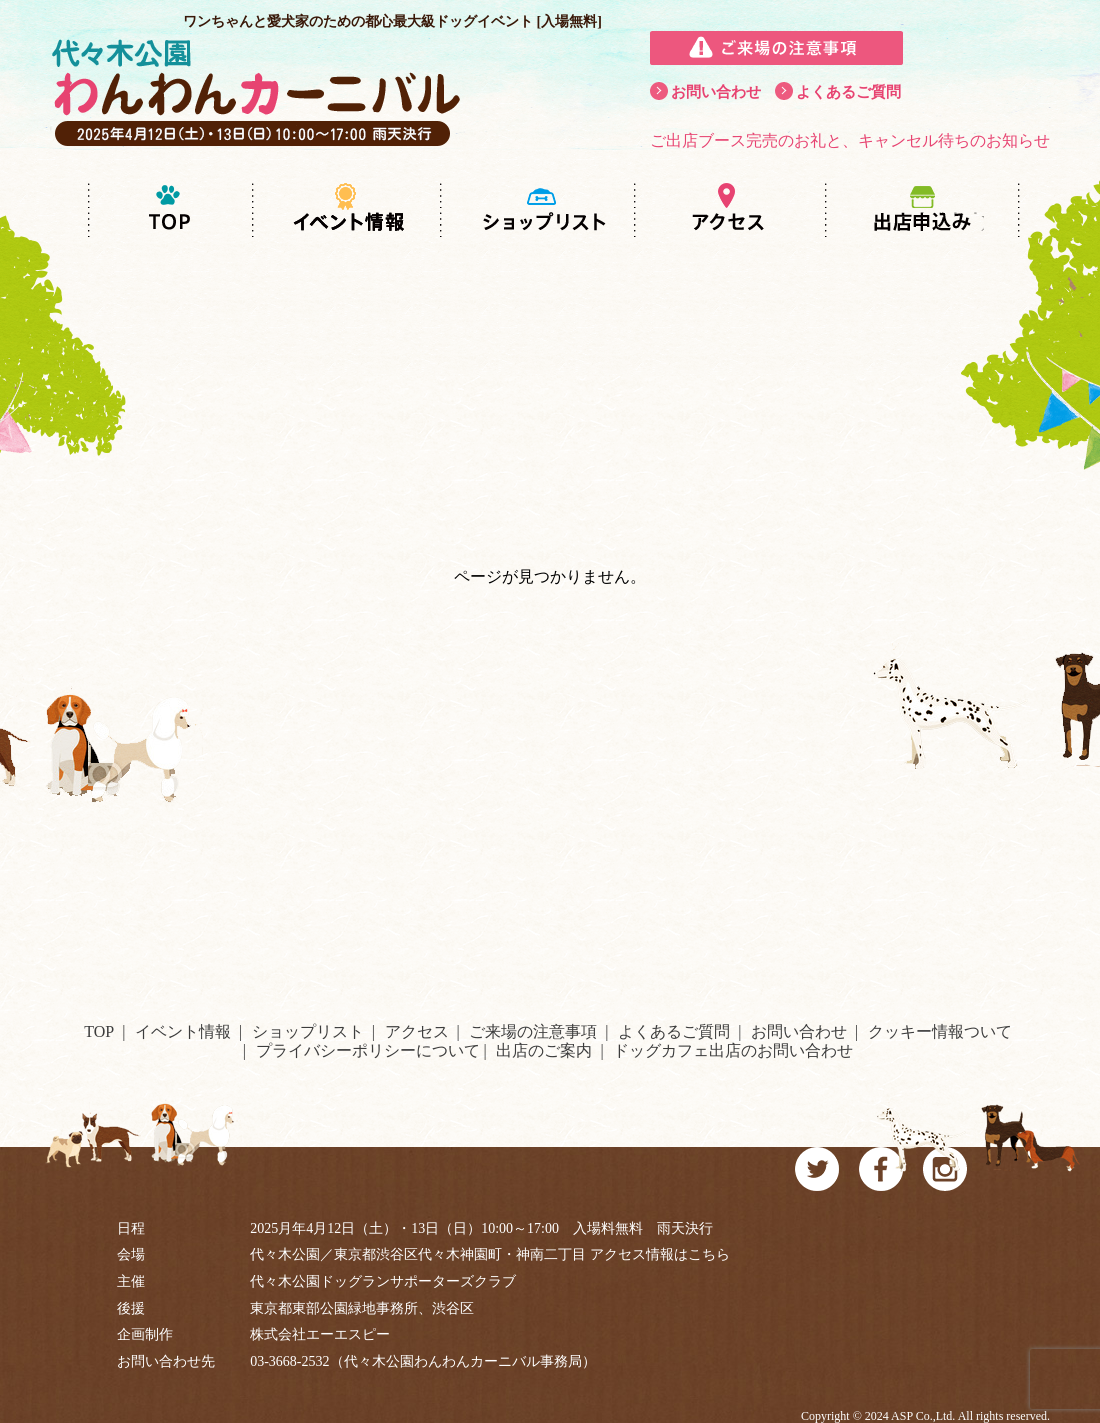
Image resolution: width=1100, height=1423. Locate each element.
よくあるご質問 (848, 92)
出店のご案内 (544, 1050)
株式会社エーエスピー (320, 1334)
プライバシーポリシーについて (368, 1050)
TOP (99, 1031)
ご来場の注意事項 (533, 1031)
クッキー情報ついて (940, 1031)
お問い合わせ (716, 92)
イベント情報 (183, 1031)
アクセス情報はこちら (660, 1254)
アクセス (417, 1031)
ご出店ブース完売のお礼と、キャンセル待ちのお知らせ (850, 140)
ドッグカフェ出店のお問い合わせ (733, 1050)
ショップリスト (308, 1031)
